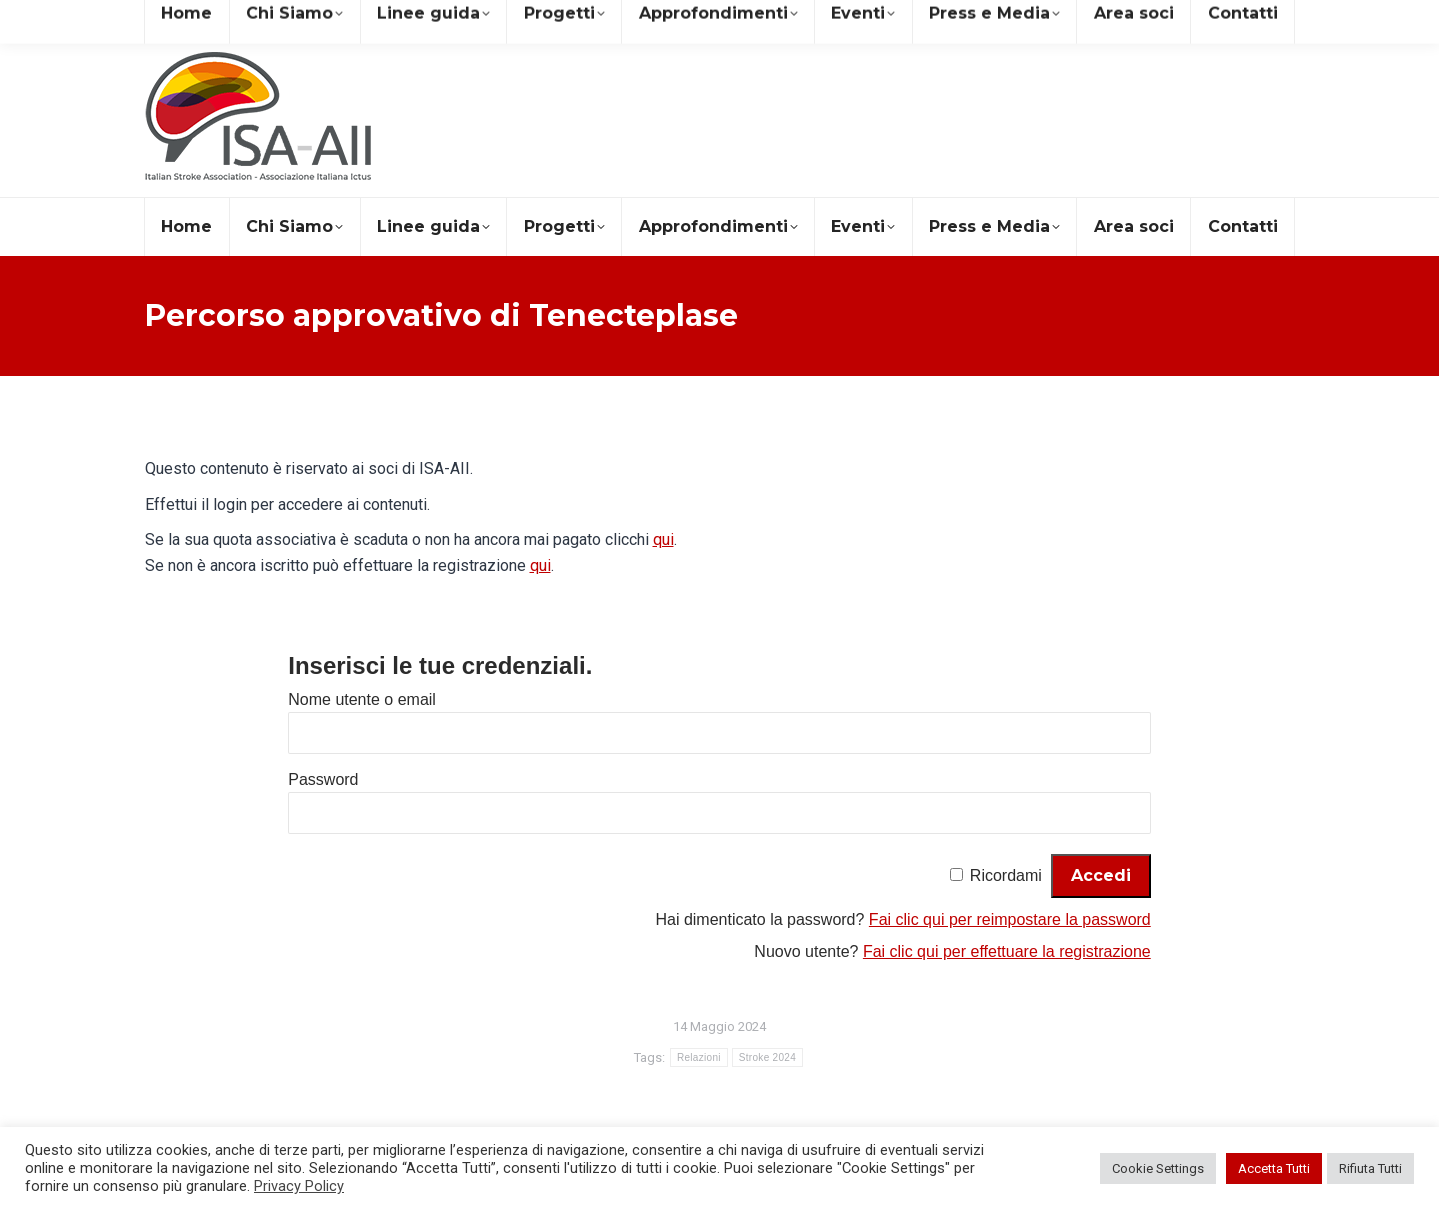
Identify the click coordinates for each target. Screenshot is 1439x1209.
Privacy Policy (299, 1186)
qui (663, 539)
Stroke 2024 (767, 1057)
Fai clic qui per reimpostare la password (1010, 919)
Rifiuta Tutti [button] (1370, 1168)
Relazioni (699, 1057)
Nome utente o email (362, 699)
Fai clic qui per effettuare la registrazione (1007, 951)
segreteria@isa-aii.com (233, 18)
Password (323, 779)
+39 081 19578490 (409, 18)
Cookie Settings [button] (1158, 1168)
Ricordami (1006, 875)
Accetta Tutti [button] (1274, 1168)
